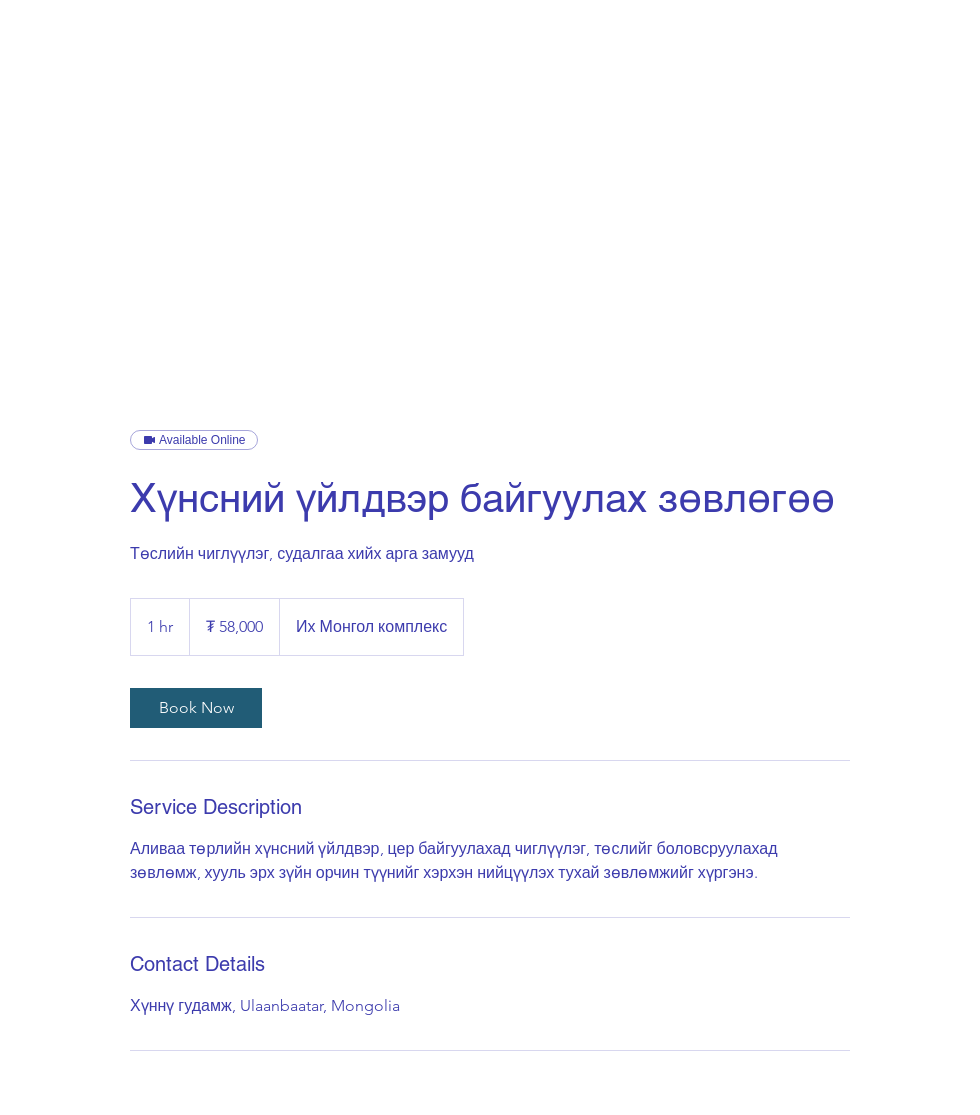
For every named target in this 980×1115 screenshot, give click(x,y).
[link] (196, 708)
